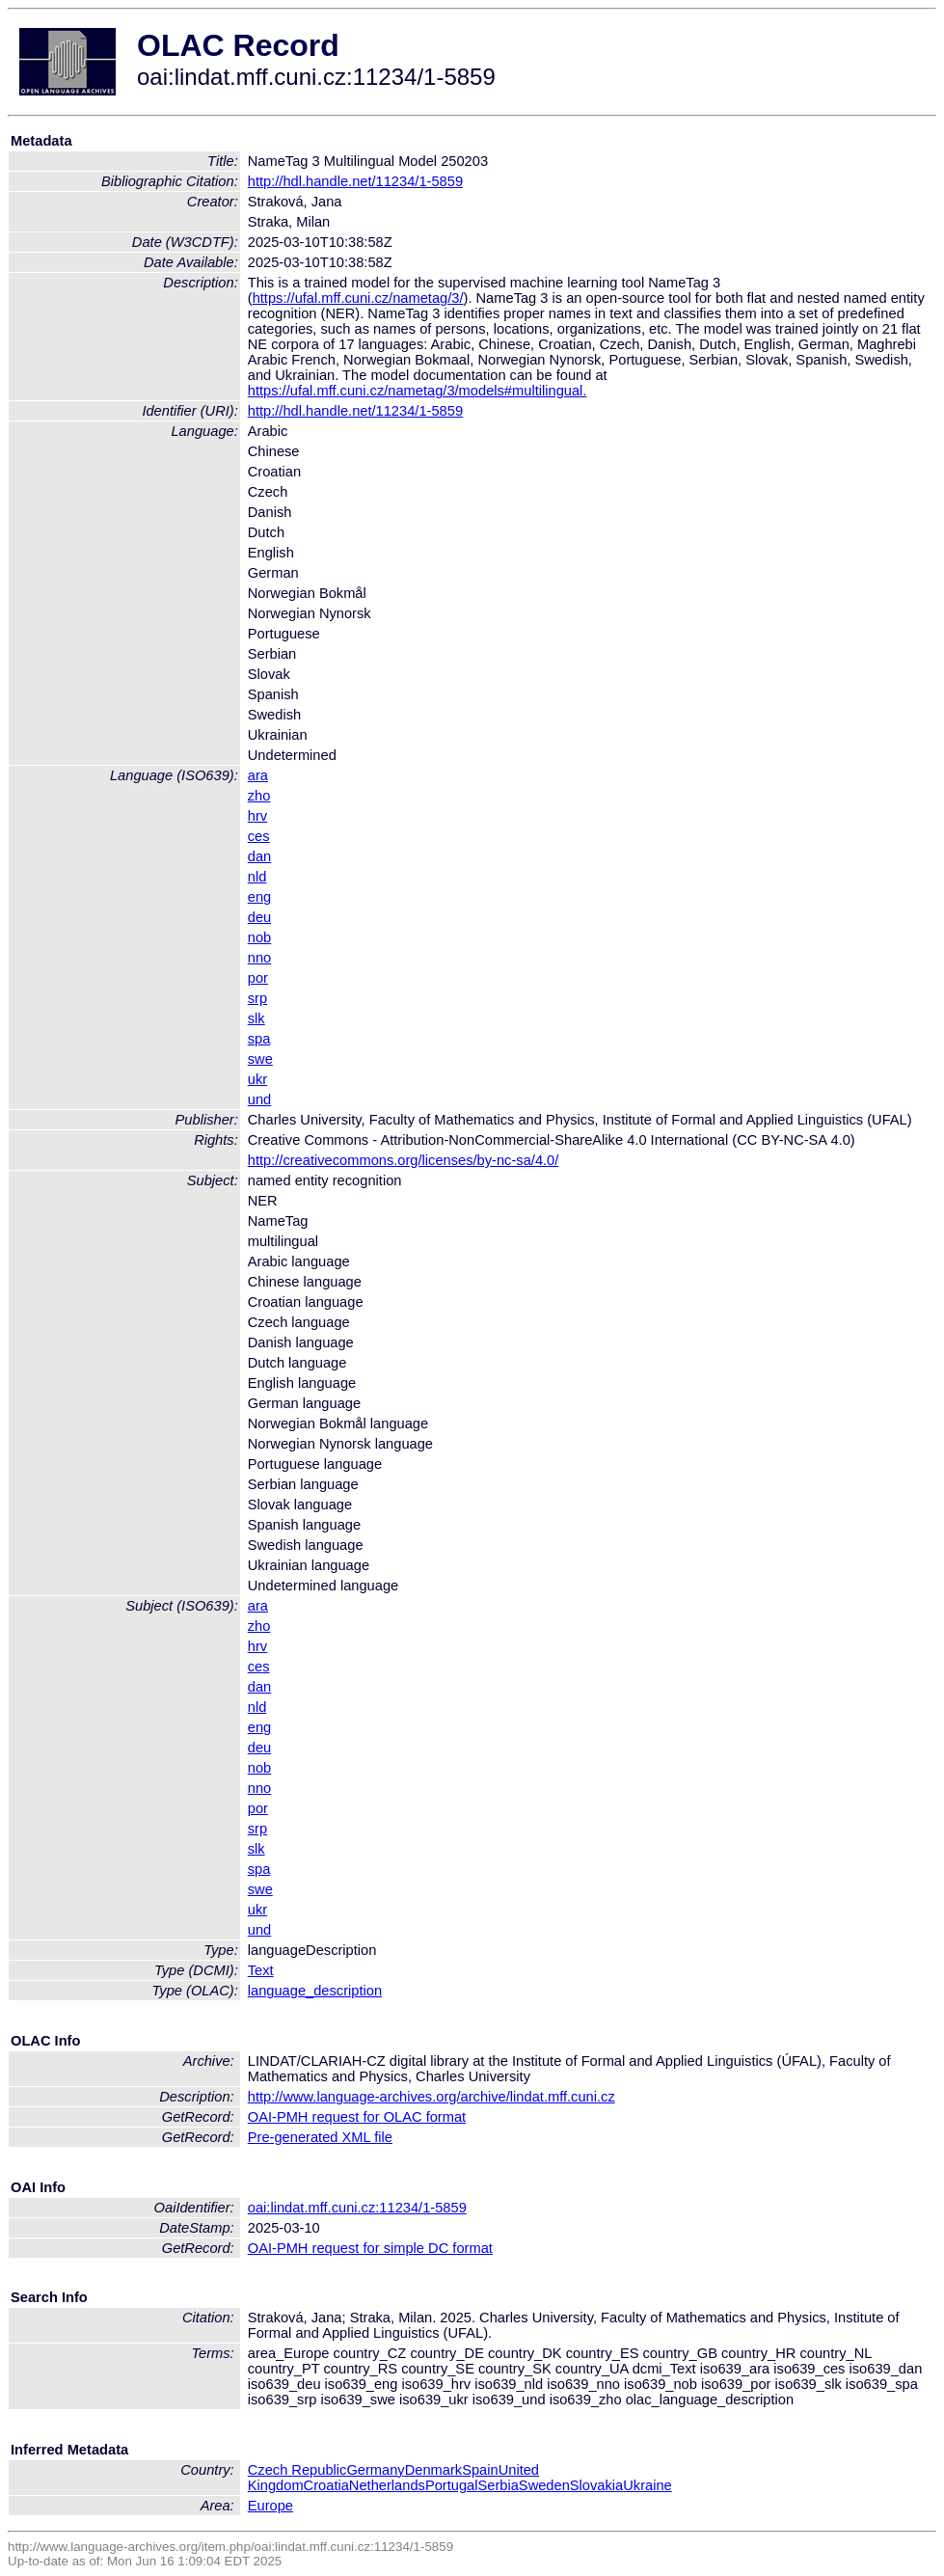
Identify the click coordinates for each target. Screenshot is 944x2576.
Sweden (544, 2485)
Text (261, 1970)
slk (256, 1018)
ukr (257, 1079)
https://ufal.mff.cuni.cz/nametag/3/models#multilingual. (417, 390)
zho (259, 795)
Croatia (326, 2485)
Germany (375, 2470)
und (259, 1099)
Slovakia (596, 2485)
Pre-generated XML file (320, 2137)
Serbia (497, 2485)
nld (257, 876)
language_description (315, 1990)
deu (259, 917)
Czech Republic (297, 2470)
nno (259, 957)
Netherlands (387, 2485)
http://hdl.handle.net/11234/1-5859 (355, 181)
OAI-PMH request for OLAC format (357, 2117)
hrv (257, 816)
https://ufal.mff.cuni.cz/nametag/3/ (358, 298)
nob (259, 937)
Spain (480, 2470)
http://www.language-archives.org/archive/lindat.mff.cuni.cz (431, 2096)
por (258, 978)
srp (257, 998)
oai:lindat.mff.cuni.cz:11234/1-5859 (357, 2207)
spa (259, 1038)
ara (258, 775)
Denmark (433, 2470)
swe (260, 1059)
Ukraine (647, 2485)
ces (259, 836)
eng (259, 897)
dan (259, 856)
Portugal (451, 2485)
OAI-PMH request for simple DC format (370, 2248)
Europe (270, 2505)
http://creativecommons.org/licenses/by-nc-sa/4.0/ (403, 1160)
